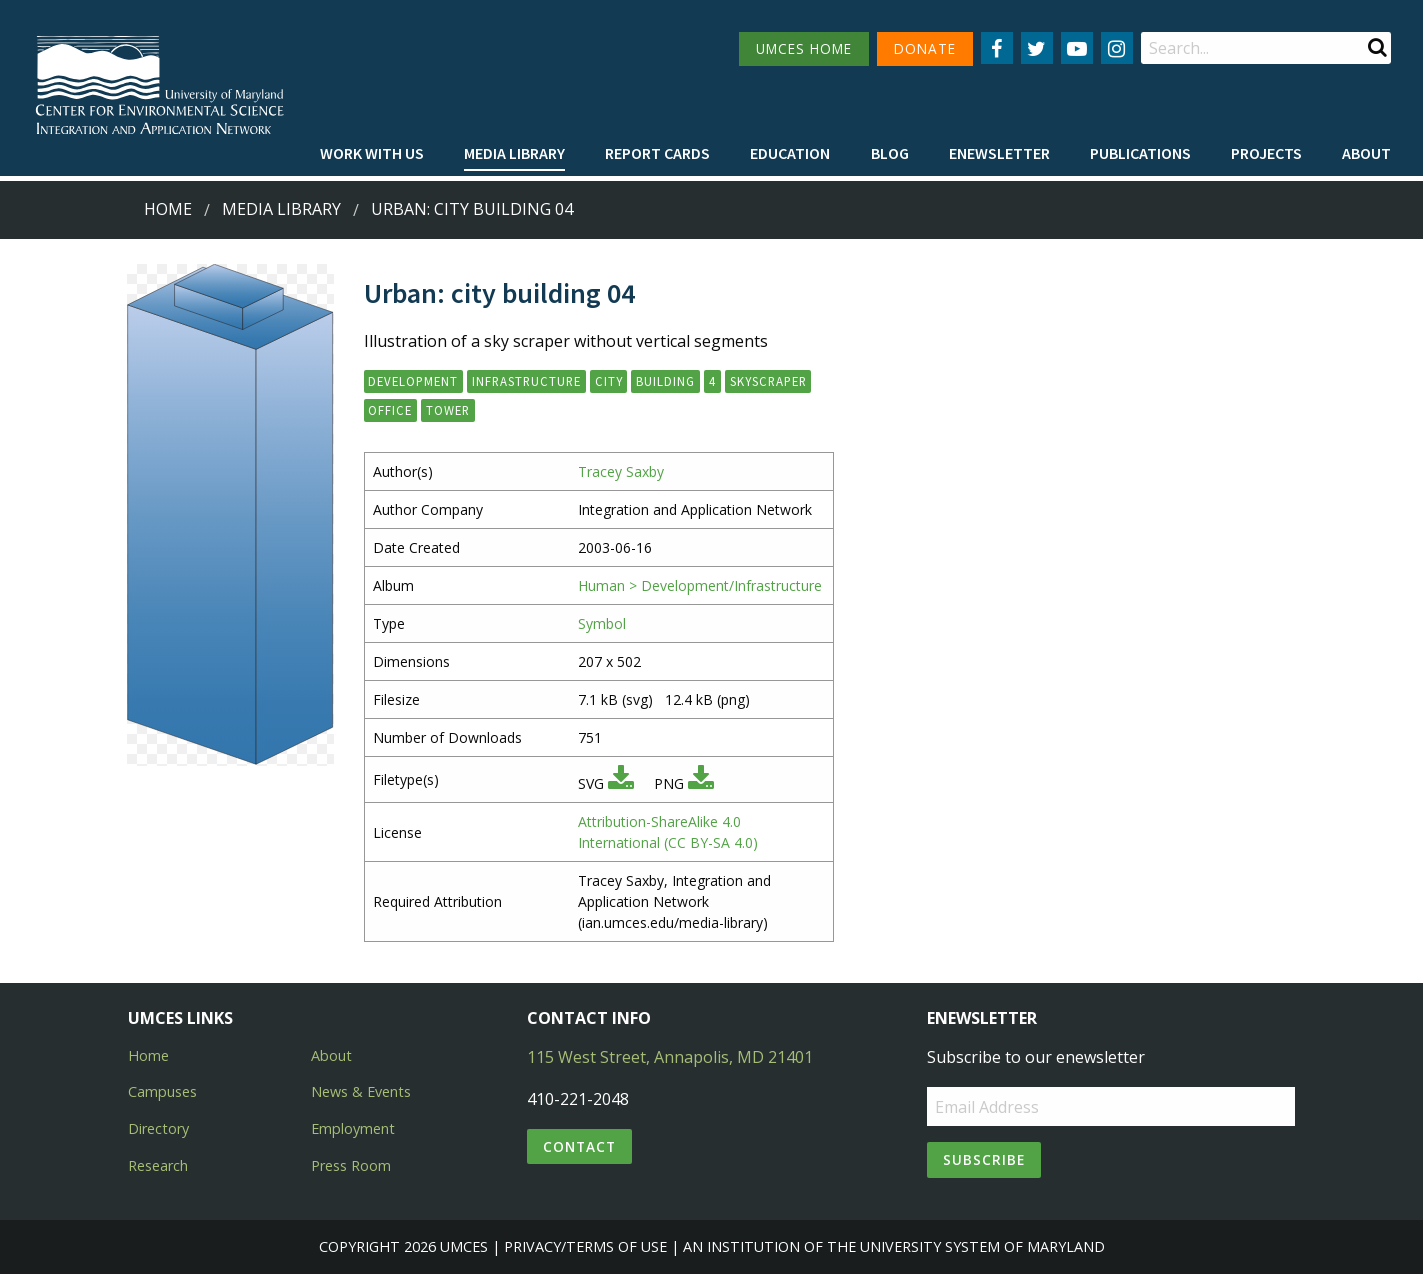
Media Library (514, 153)
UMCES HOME (804, 48)
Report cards (657, 153)
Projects (1266, 153)
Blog (890, 153)
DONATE (925, 48)
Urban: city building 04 (472, 209)
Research (158, 1165)
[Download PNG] (701, 783)
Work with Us (372, 153)
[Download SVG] (621, 783)
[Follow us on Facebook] (997, 48)
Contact (579, 1146)
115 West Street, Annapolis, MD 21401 (670, 1057)
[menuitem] (372, 154)
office (390, 410)
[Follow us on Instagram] (1117, 48)
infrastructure (526, 381)
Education (790, 153)
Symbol (602, 623)
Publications (1140, 153)
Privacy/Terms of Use (585, 1246)
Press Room (351, 1165)
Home (168, 209)
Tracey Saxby (621, 471)
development (413, 381)
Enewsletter (999, 153)
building (665, 381)
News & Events (361, 1091)
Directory (158, 1128)
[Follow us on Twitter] (1037, 48)
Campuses (162, 1091)
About (1366, 153)
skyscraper (768, 381)
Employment (353, 1128)
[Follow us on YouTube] (1077, 48)
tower (448, 410)
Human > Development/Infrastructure (700, 585)
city (609, 381)
